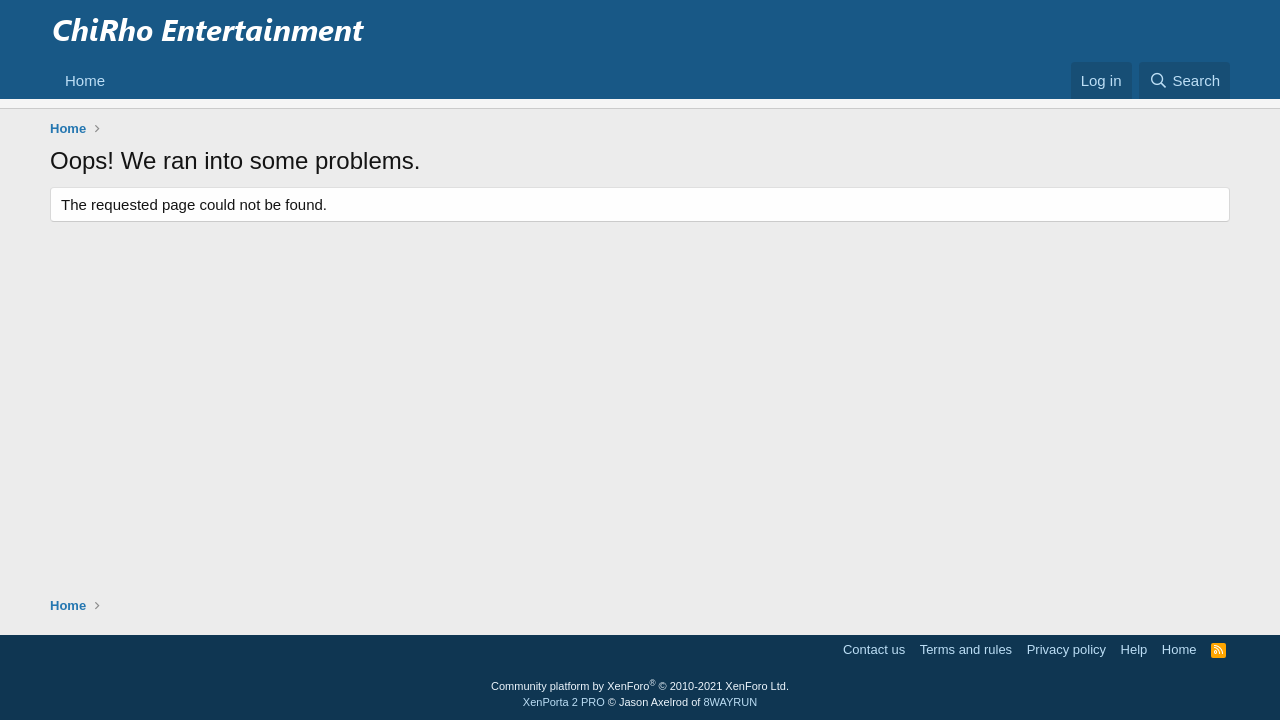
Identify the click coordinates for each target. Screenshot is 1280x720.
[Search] (1184, 80)
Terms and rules (966, 649)
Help (1134, 649)
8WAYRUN (730, 702)
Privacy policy (1066, 649)
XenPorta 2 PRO (564, 702)
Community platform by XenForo (640, 686)
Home (85, 80)
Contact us (874, 649)
